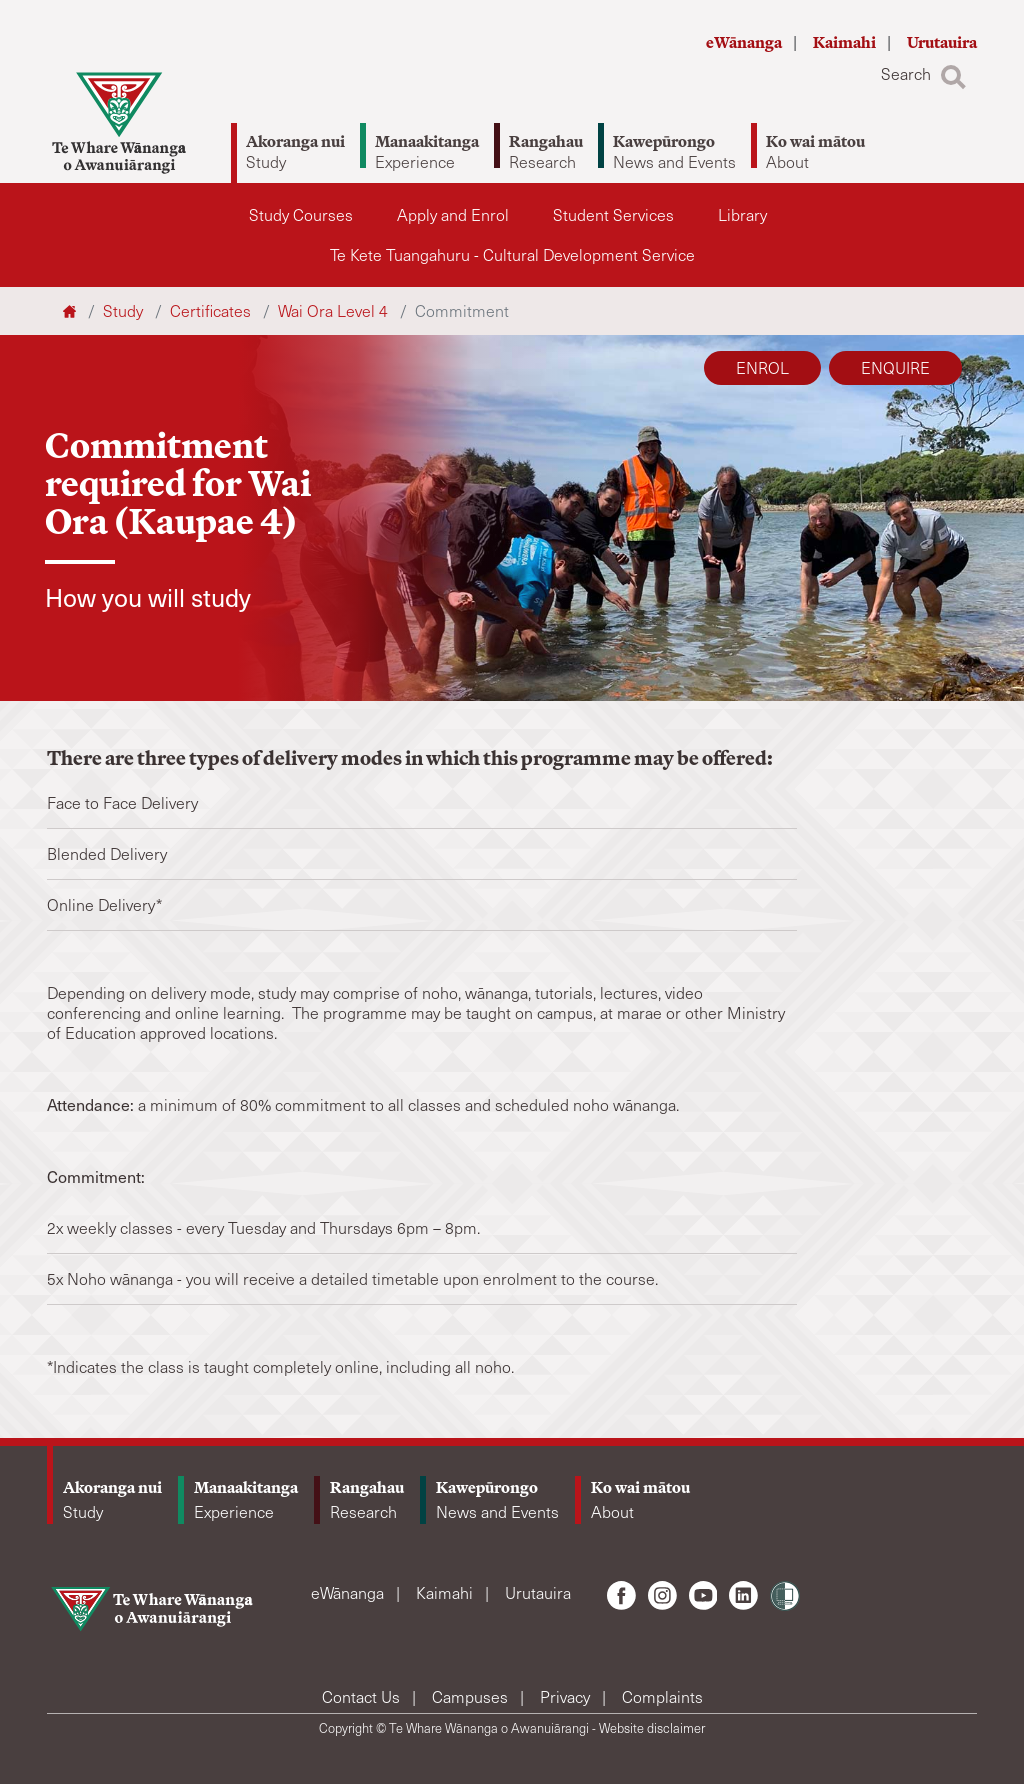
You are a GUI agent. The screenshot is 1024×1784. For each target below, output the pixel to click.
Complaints (662, 1696)
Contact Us (363, 1696)
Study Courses (301, 214)
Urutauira (942, 42)
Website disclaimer (652, 1728)
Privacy (567, 1696)
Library (742, 214)
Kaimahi (846, 42)
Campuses (472, 1696)
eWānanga (745, 42)
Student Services (613, 214)
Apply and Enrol (453, 214)
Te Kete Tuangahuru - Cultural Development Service (512, 254)
